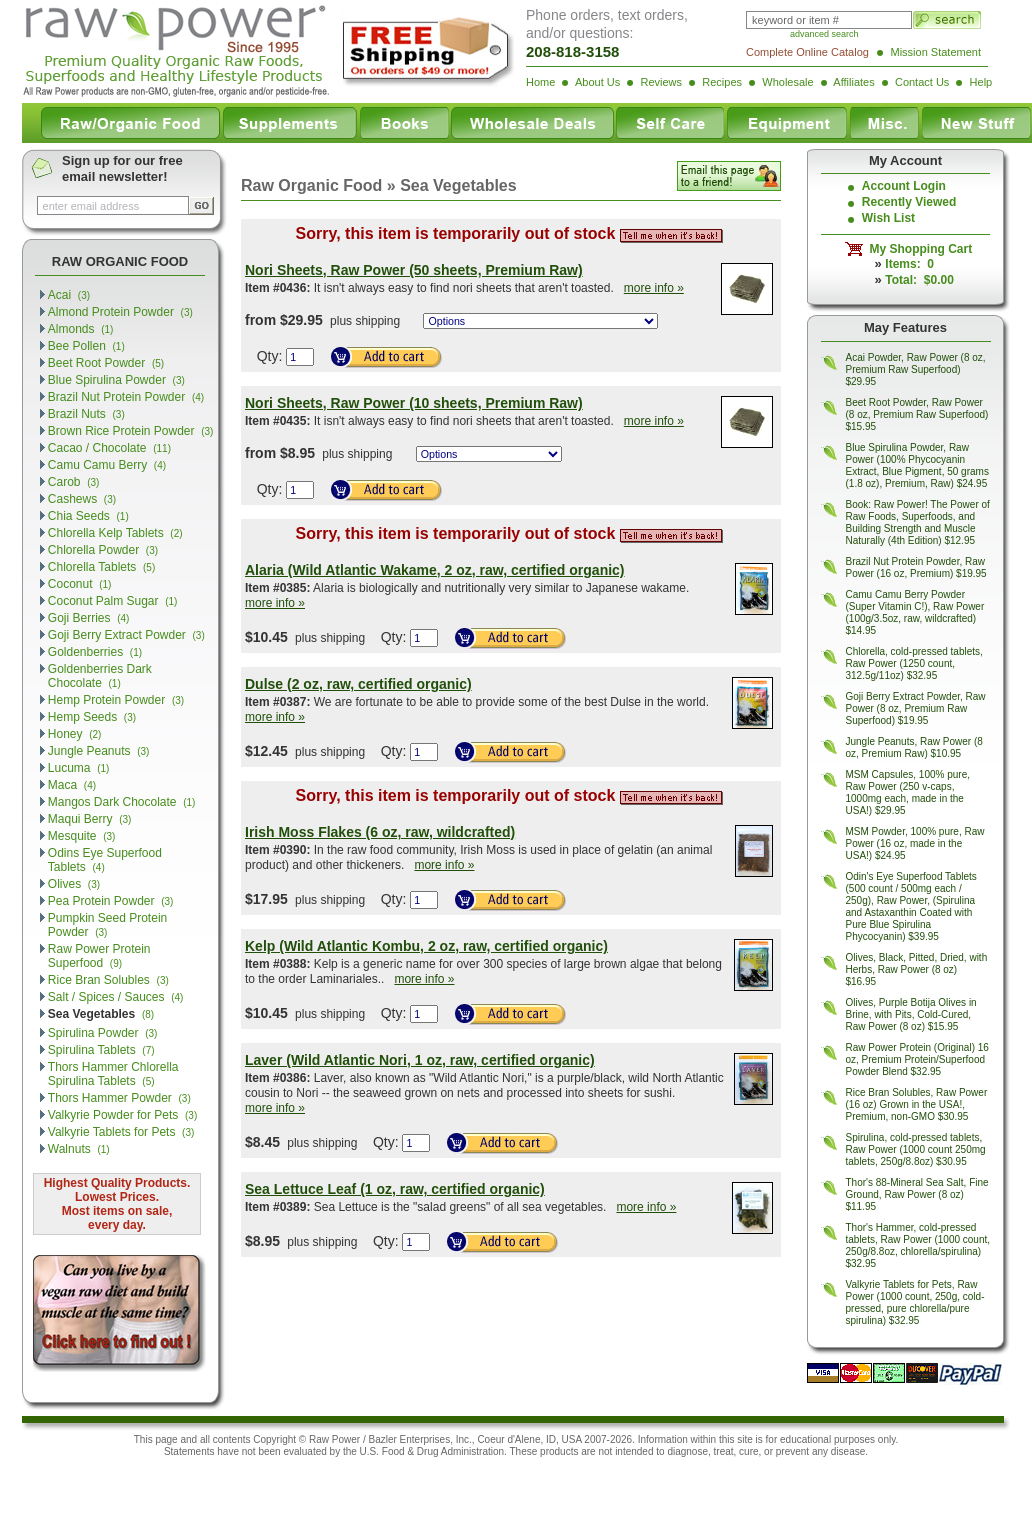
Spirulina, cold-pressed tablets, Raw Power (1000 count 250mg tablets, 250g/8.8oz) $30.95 (916, 1149)
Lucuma (79, 768)
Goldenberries (95, 652)
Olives (74, 884)
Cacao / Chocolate (109, 448)
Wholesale (787, 82)
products (559, 1451)
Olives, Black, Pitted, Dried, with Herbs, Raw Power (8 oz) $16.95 (917, 969)
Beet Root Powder (106, 363)
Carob (74, 482)
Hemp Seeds (92, 717)
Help (981, 82)
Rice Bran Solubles (108, 980)
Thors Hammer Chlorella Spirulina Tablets (113, 1074)
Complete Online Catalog (807, 52)
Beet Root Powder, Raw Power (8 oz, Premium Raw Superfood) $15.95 (917, 414)
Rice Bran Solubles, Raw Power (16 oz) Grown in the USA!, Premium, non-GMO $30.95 (917, 1104)
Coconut (80, 584)
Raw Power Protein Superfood (99, 956)
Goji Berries (89, 618)
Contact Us (922, 82)
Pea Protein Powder (111, 901)
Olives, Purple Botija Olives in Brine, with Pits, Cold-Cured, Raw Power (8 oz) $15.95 (911, 1014)
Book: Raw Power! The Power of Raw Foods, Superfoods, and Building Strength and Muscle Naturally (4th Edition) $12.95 (918, 522)
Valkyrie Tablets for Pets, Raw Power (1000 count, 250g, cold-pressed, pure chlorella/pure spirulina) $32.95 (915, 1302)
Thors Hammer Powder (119, 1098)
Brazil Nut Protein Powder (126, 397)
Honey (75, 734)
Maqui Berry (90, 819)
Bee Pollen (86, 346)
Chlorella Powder (103, 550)
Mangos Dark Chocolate (122, 802)
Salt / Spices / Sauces (116, 997)
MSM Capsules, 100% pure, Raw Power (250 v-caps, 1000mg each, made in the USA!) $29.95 (908, 792)
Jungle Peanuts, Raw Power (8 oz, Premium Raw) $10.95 (914, 747)
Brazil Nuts (86, 414)
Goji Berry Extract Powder (126, 635)
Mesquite (82, 836)
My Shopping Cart (917, 249)
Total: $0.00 (919, 280)
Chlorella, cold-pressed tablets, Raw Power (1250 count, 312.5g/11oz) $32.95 (914, 663)
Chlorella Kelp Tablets (115, 533)
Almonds (81, 329)
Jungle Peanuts (99, 751)
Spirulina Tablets (101, 1050)
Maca (72, 785)
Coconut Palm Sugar (113, 601)
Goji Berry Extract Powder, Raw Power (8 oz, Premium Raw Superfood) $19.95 (916, 708)
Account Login (904, 186)
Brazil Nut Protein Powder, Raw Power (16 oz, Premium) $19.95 (916, 567)
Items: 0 (909, 264)
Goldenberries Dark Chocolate (100, 676)
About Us (597, 82)
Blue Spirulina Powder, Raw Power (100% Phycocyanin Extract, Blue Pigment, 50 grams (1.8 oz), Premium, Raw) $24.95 (917, 465)
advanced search (824, 34)
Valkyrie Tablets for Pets (121, 1132)
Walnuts (79, 1149)
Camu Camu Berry (107, 465)
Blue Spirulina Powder (116, 380)
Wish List (888, 218)
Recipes (722, 82)
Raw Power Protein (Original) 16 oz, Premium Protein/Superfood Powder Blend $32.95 (917, 1059)
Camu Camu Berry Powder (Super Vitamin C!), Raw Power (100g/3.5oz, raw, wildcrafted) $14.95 (915, 612)
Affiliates (853, 82)
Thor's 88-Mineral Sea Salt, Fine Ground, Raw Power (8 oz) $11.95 (917, 1194)
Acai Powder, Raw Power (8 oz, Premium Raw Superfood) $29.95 (916, 369)
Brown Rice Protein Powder (131, 431)
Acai (69, 295)
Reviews (661, 82)
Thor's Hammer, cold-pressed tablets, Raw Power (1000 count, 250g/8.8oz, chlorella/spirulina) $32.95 (918, 1245)
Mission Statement (936, 52)
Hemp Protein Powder (116, 700)
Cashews (82, 499)
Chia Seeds (88, 516)
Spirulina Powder (103, 1033)
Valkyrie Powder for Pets (122, 1115)
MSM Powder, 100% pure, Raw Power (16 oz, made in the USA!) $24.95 (915, 843)
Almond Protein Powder (120, 312)
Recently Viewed (909, 202)
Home (540, 82)
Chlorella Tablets (101, 567)
